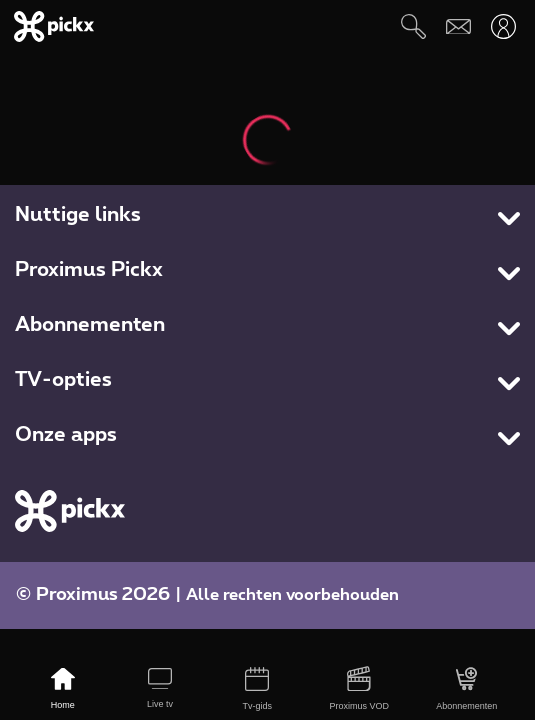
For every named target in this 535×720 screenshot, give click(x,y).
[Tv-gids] (257, 690)
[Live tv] (159, 690)
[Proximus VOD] (359, 690)
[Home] (62, 690)
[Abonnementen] (467, 690)
